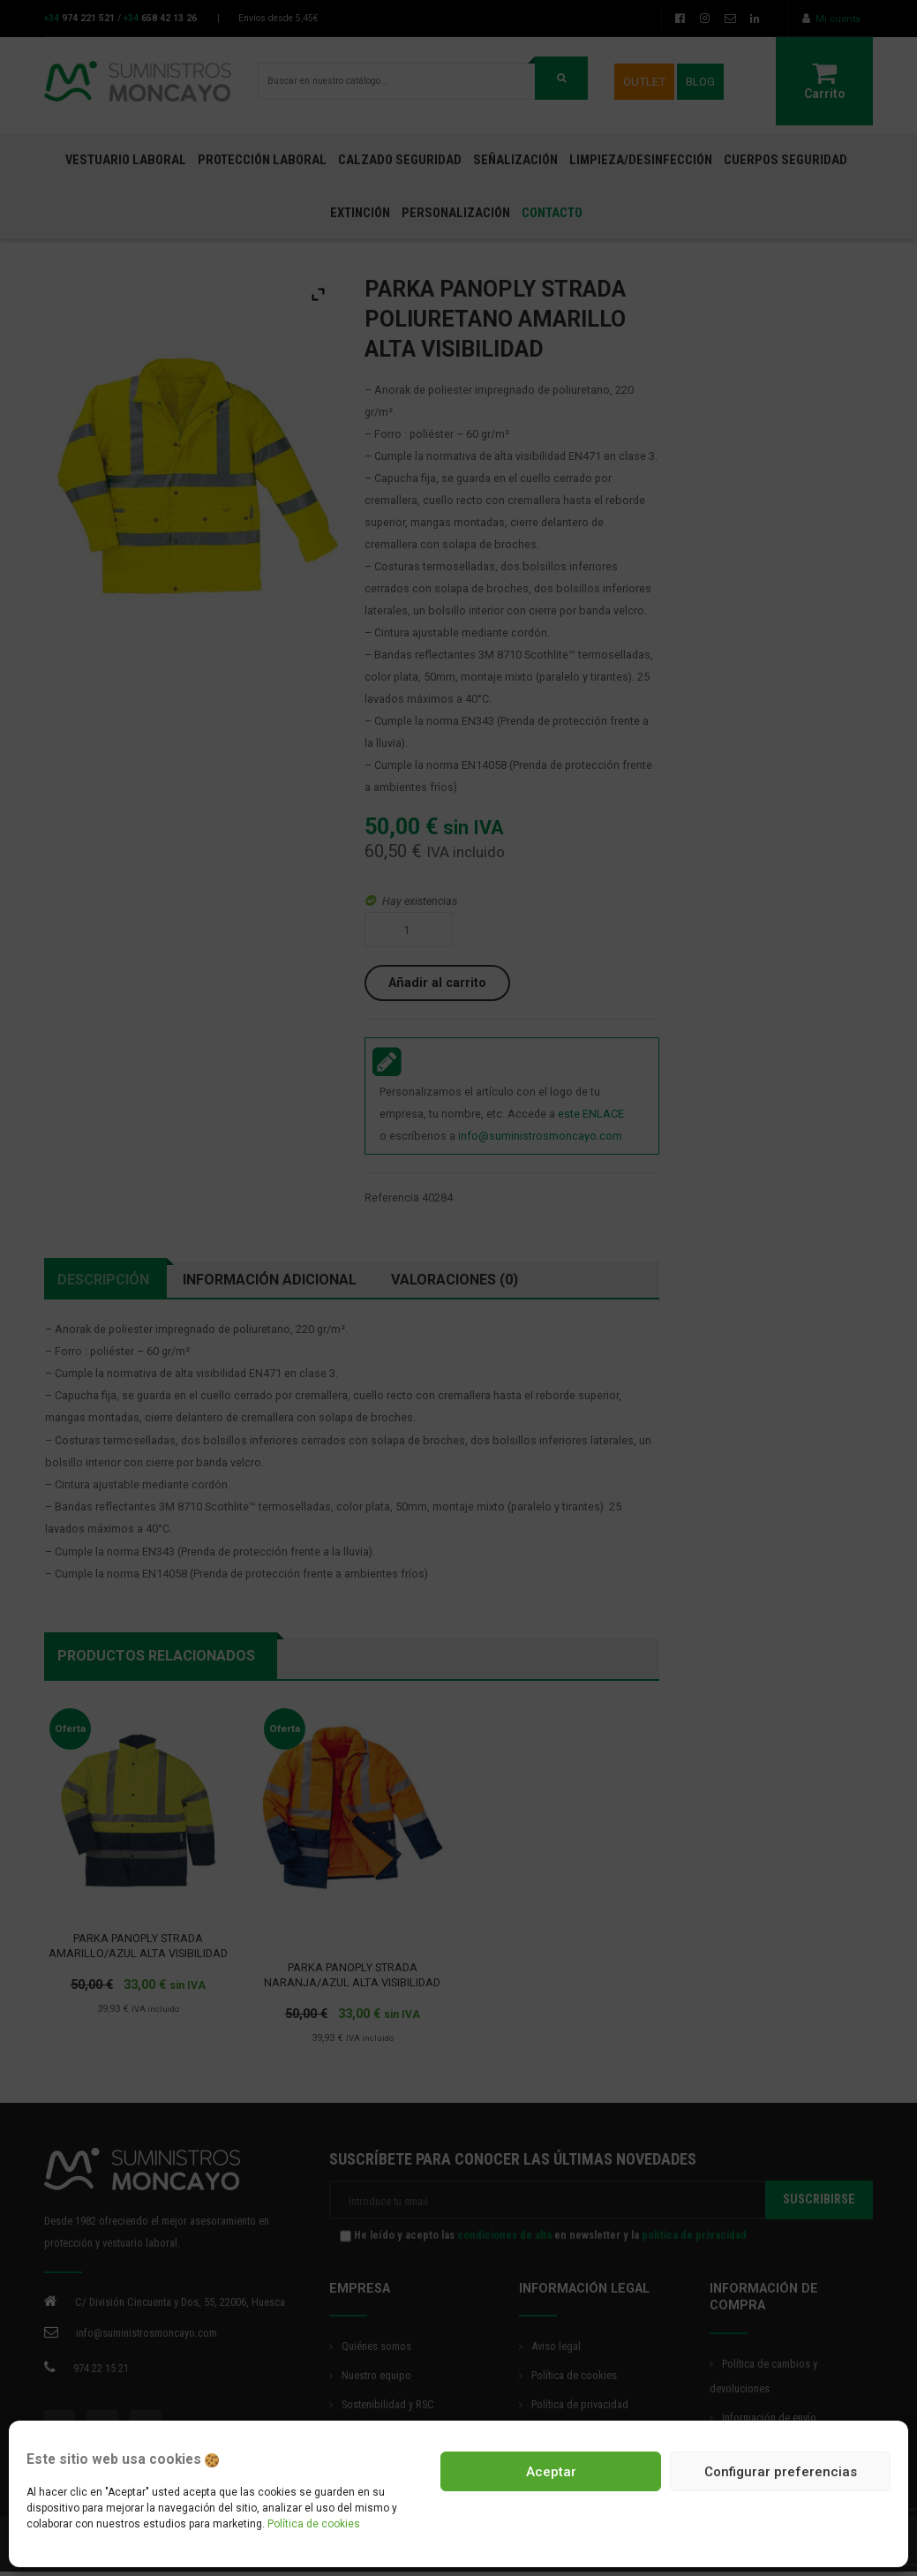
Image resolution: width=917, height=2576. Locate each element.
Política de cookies (313, 2524)
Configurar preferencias (780, 2472)
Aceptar (551, 2472)
